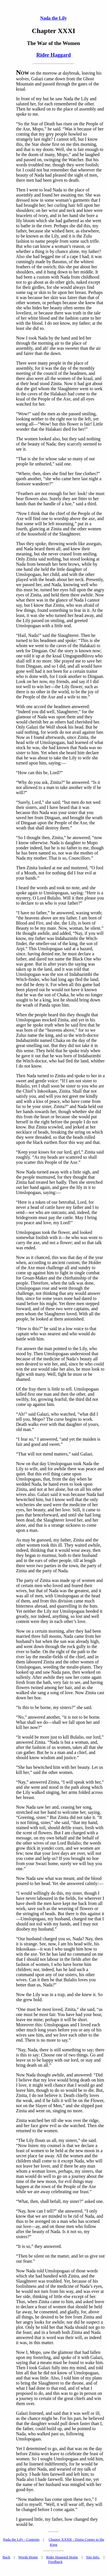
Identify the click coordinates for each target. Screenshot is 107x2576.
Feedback (55, 2561)
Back (6, 2557)
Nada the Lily (53, 18)
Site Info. (93, 2557)
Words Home (28, 2557)
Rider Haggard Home (62, 2557)
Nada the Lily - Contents (21, 2539)
